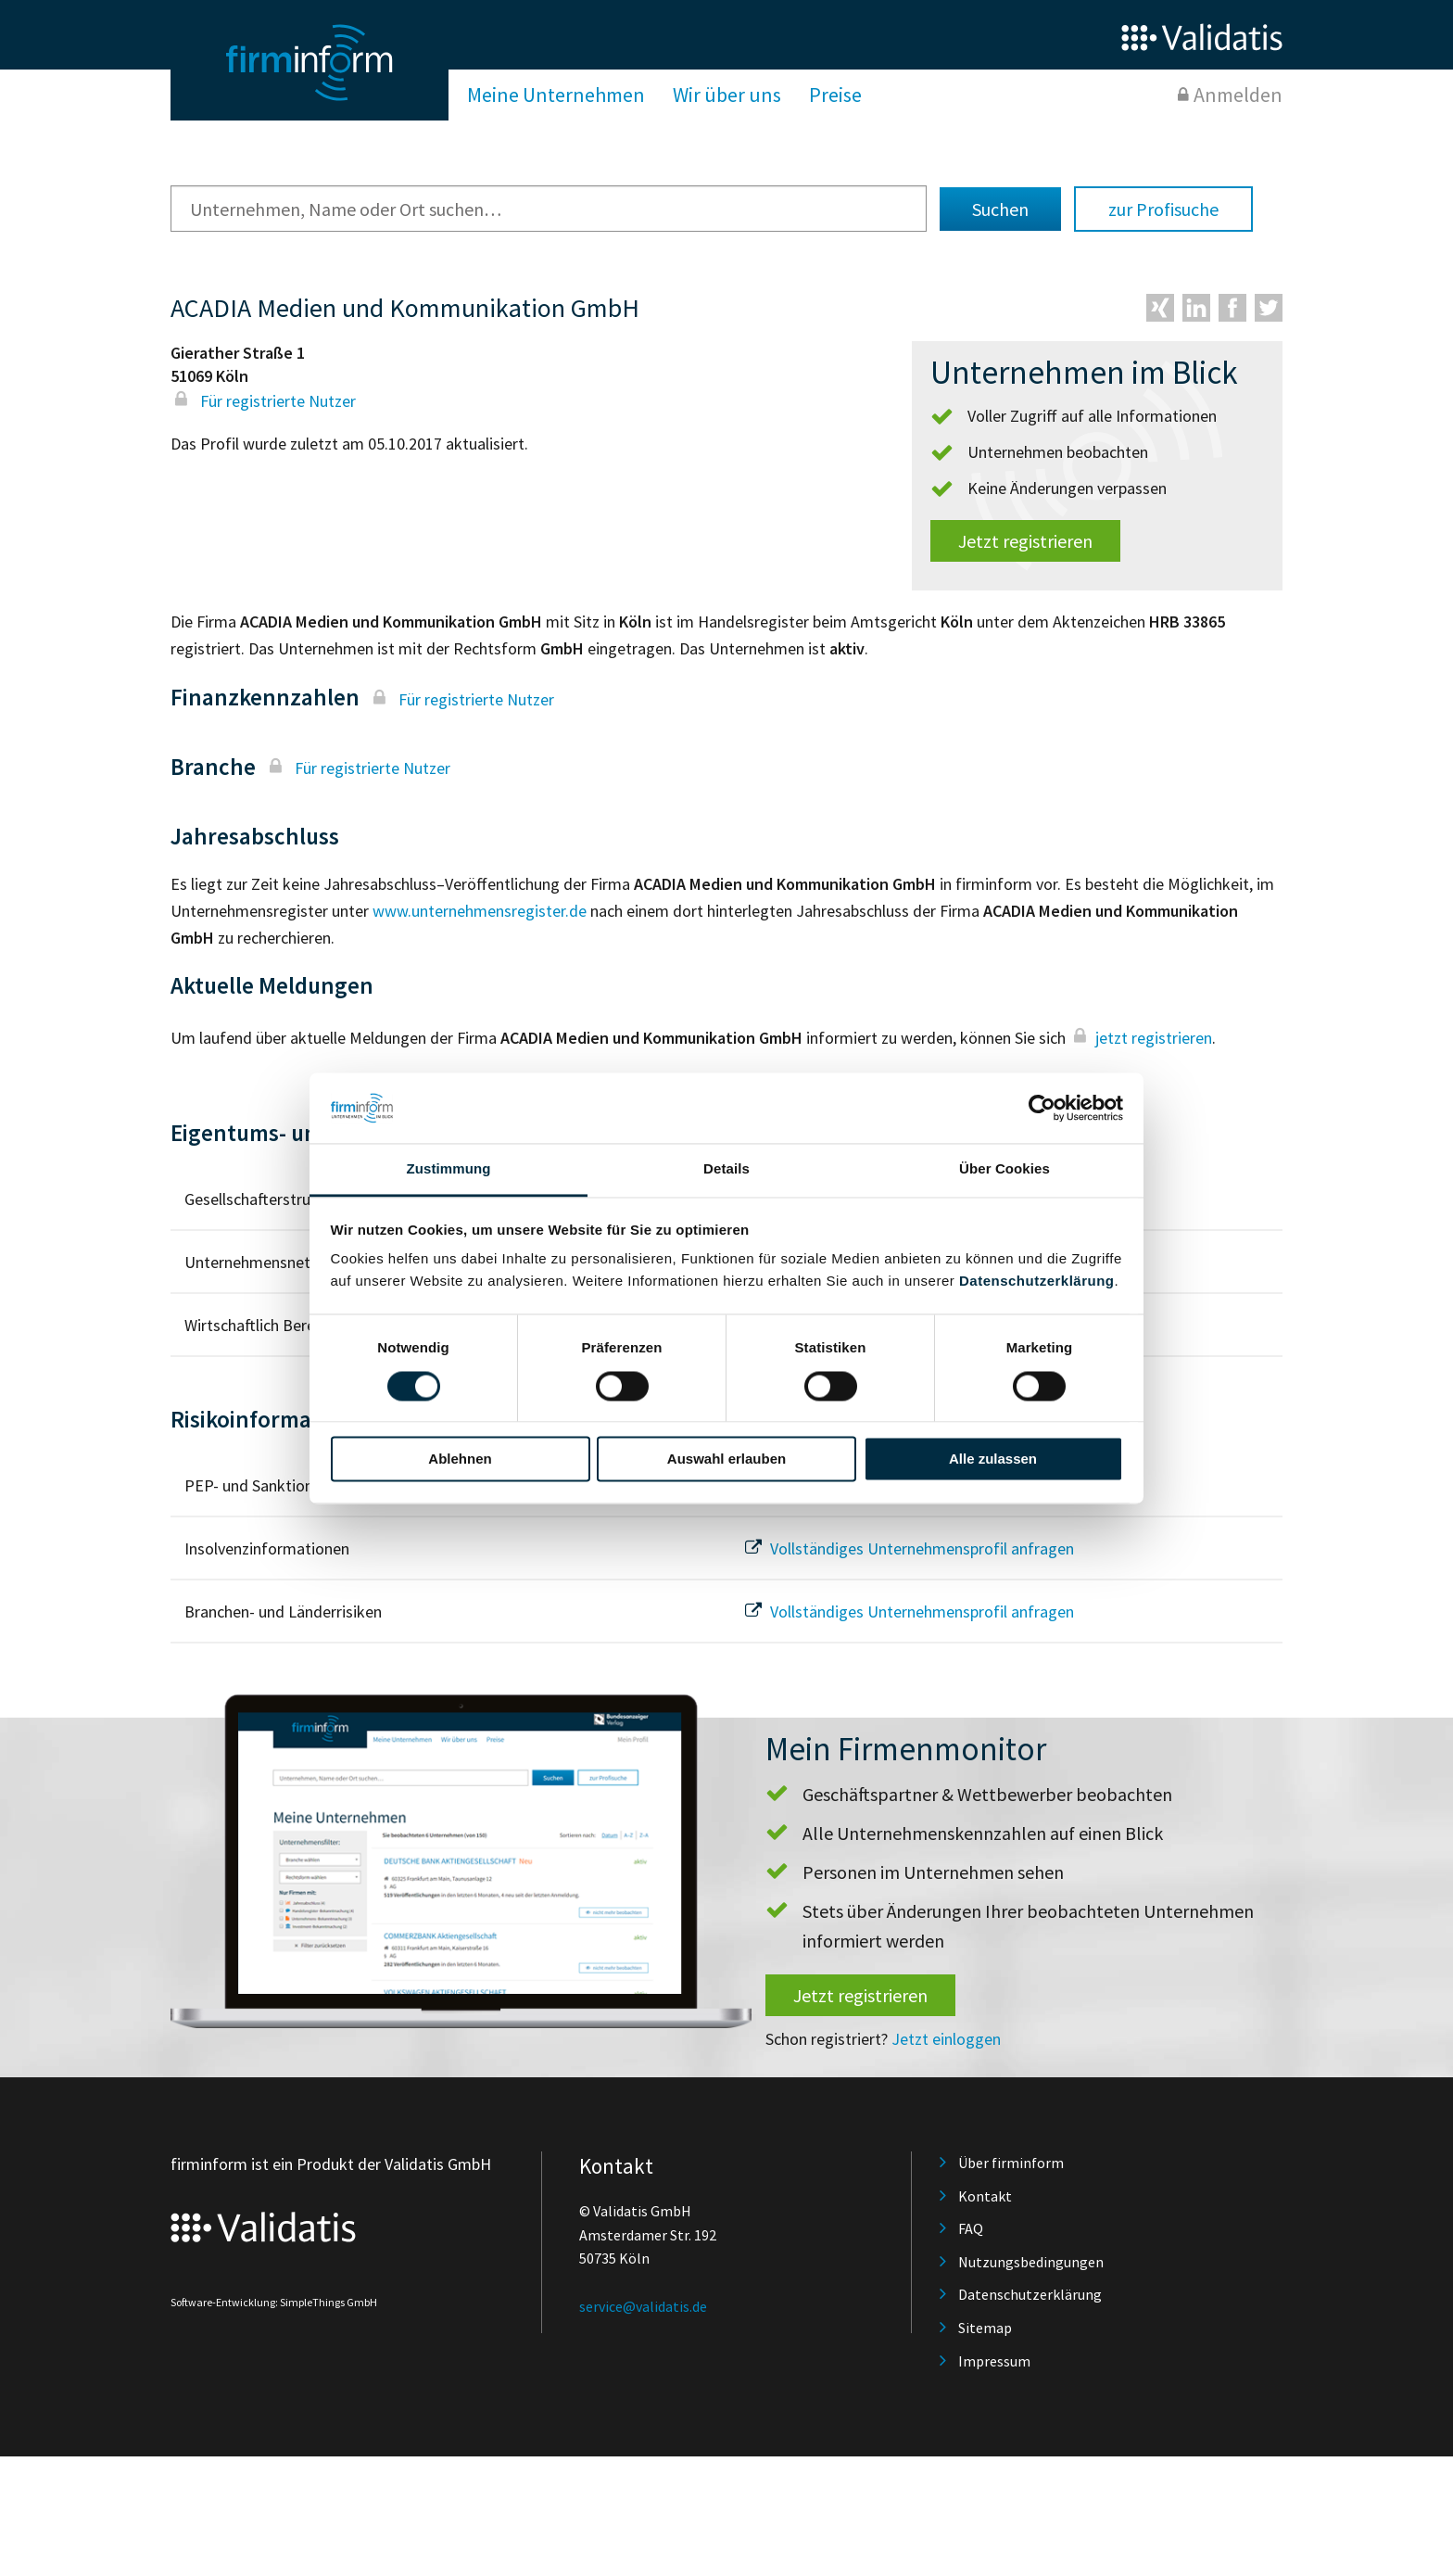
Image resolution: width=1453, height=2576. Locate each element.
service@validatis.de (643, 2306)
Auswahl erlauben (726, 1459)
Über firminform (1011, 2162)
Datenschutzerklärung (1037, 1281)
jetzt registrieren (1140, 1037)
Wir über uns (727, 95)
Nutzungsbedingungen (1031, 2261)
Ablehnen (459, 1459)
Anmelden (1238, 95)
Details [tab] (726, 1169)
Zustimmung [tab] (449, 1169)
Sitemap (985, 2327)
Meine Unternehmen (556, 95)
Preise (835, 95)
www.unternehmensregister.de (480, 910)
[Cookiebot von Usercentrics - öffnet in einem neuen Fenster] (1042, 1108)
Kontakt (985, 2196)
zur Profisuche (1163, 209)
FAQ (970, 2228)
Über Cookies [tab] (1004, 1169)
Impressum (994, 2361)
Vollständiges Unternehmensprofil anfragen (907, 1548)
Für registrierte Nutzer (263, 401)
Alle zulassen (993, 1459)
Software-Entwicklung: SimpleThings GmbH (274, 2302)
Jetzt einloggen (946, 2038)
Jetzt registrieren (1025, 540)
